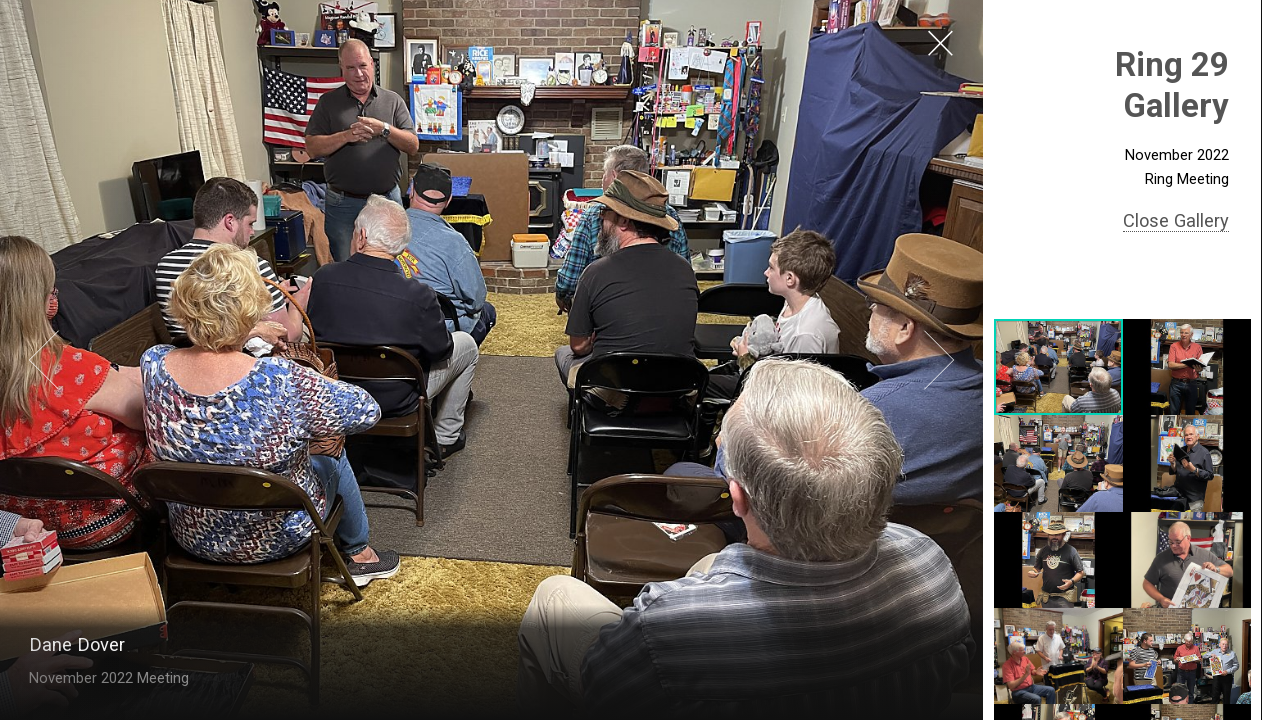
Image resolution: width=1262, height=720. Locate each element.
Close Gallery (1176, 220)
